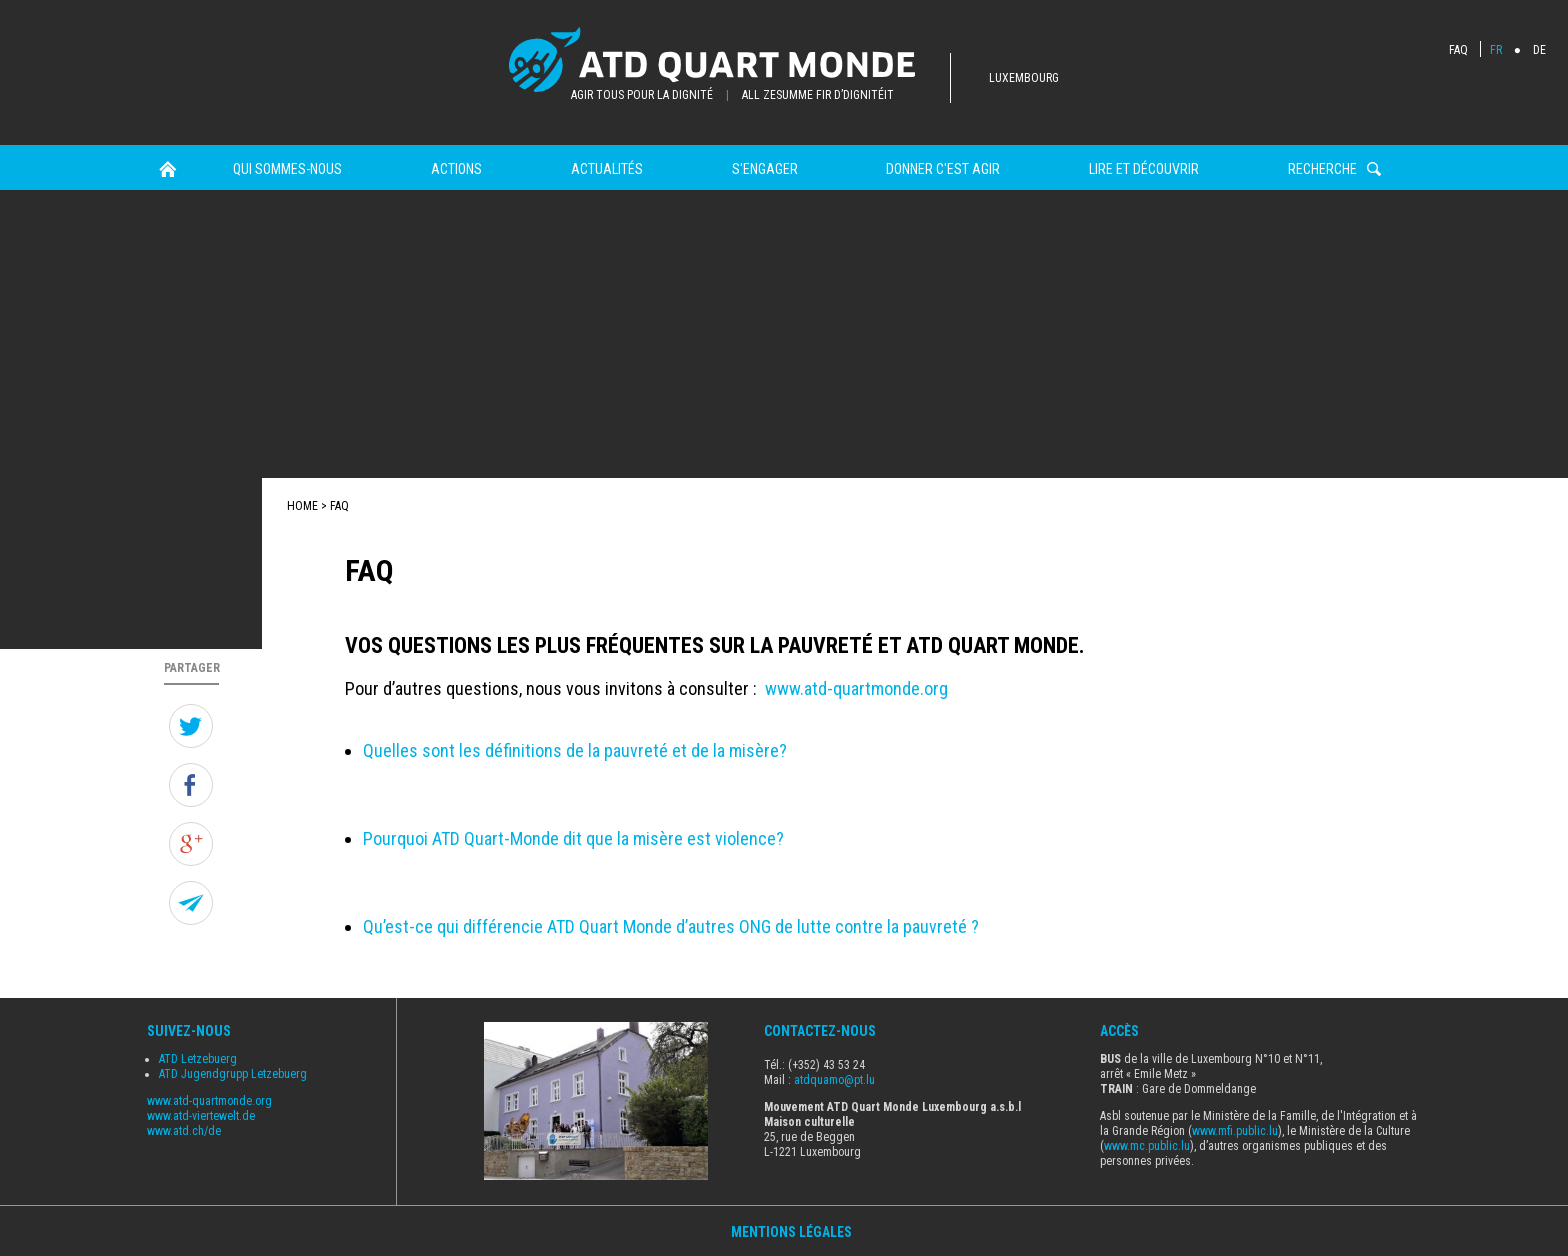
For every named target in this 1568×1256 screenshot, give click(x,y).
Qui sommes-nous (287, 169)
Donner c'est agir (943, 169)
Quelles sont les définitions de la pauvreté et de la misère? (575, 750)
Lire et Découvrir (1144, 169)
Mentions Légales (791, 1232)
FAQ (1458, 50)
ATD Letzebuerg (198, 1059)
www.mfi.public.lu (1235, 1131)
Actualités (607, 169)
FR (1496, 50)
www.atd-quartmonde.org (856, 688)
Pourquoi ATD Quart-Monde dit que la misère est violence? (573, 838)
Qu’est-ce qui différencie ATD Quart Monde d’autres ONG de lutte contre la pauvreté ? (671, 926)
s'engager (765, 169)
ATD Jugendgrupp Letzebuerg (233, 1074)
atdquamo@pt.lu (834, 1080)
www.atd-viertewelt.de (201, 1116)
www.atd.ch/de (184, 1131)
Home (168, 169)
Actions (456, 169)
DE (1539, 50)
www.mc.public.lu (1147, 1146)
